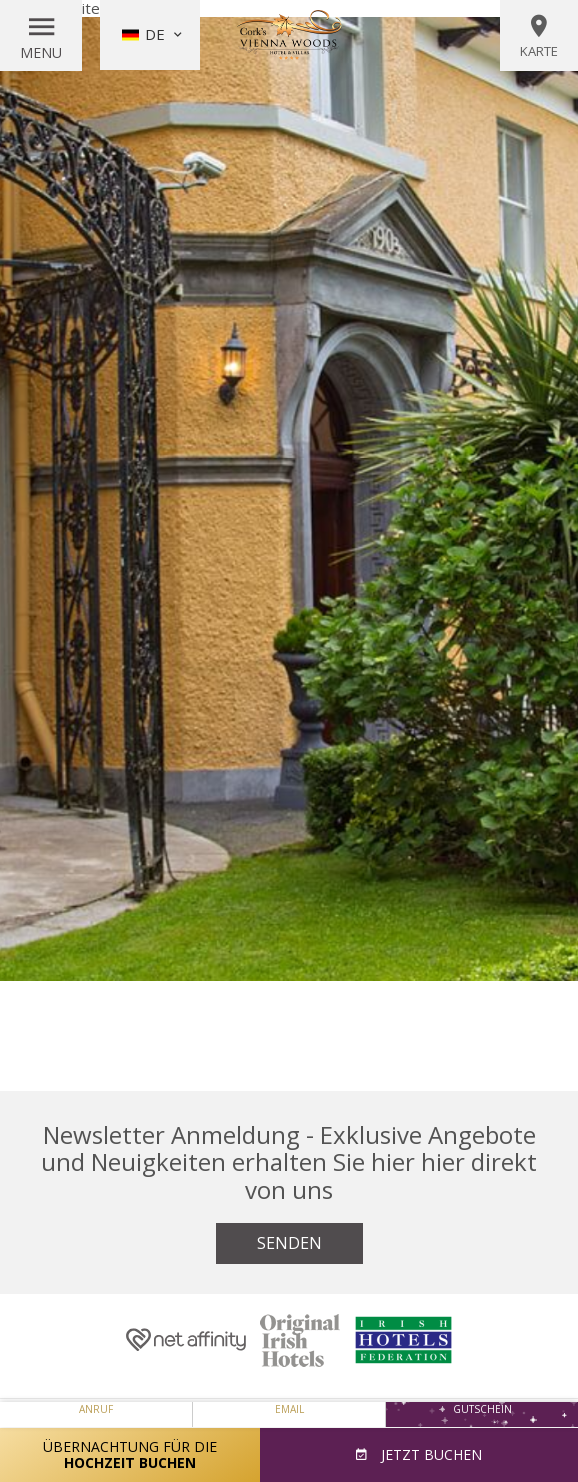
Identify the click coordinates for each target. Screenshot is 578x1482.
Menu (41, 52)
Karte (539, 36)
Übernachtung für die (130, 1454)
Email (289, 1409)
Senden (289, 1243)
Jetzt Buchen (429, 1454)
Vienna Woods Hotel (289, 35)
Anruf (96, 1409)
